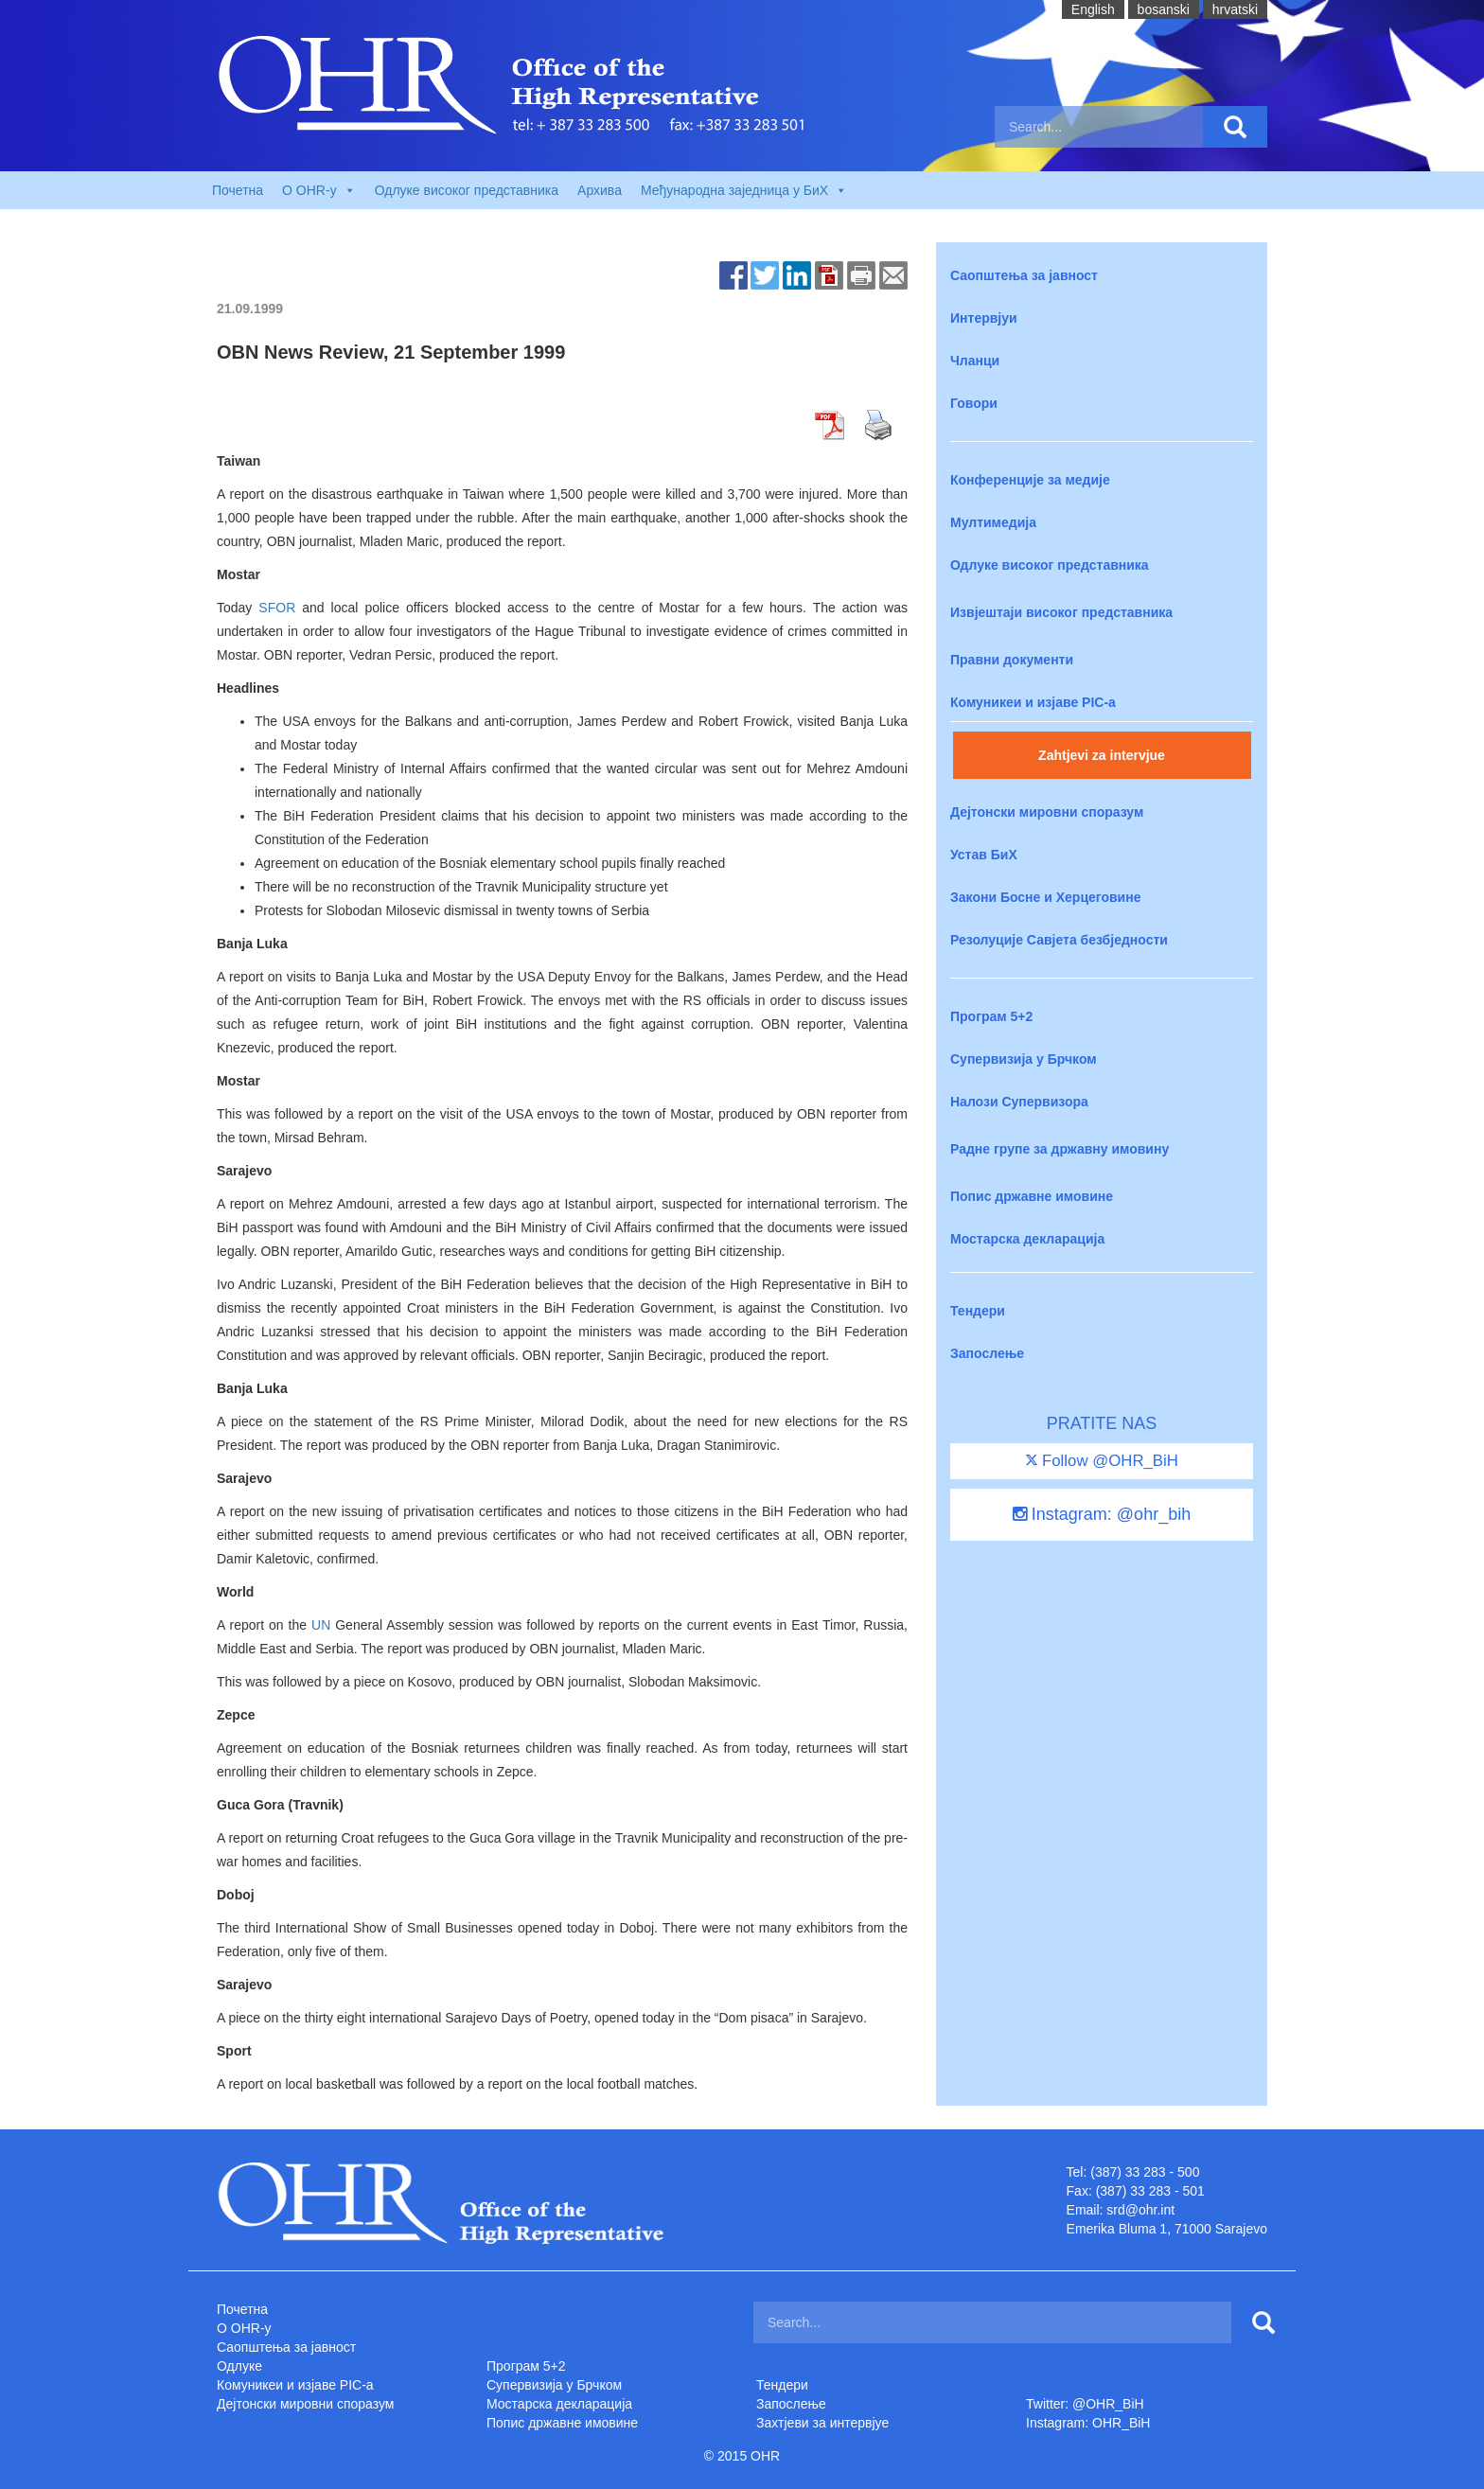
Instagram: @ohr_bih (1102, 1514)
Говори (974, 403)
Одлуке (239, 2366)
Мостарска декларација (1027, 1238)
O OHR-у (244, 2328)
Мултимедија (993, 522)
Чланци (974, 360)
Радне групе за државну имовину (1059, 1148)
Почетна (237, 190)
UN (320, 1625)
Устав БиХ (983, 854)
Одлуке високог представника (466, 190)
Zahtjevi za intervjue (1101, 755)
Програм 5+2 (991, 1016)
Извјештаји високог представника (1061, 612)
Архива (599, 190)
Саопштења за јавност (1024, 275)
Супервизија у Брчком (1023, 1059)
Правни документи (1011, 659)
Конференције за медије (1030, 479)
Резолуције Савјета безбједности (1059, 939)
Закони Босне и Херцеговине (1045, 897)
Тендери (977, 1310)
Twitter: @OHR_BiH (1085, 2403)
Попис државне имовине (1031, 1196)
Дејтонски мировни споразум (1046, 812)
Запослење (987, 1353)
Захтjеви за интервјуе (822, 2422)
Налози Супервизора (1019, 1101)
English (1093, 9)
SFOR (276, 607)
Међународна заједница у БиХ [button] (744, 190)
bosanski (1164, 9)
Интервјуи (983, 318)
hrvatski (1235, 9)
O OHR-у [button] (319, 190)
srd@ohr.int (1140, 2209)
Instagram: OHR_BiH (1088, 2422)
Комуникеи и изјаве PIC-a (1033, 702)
